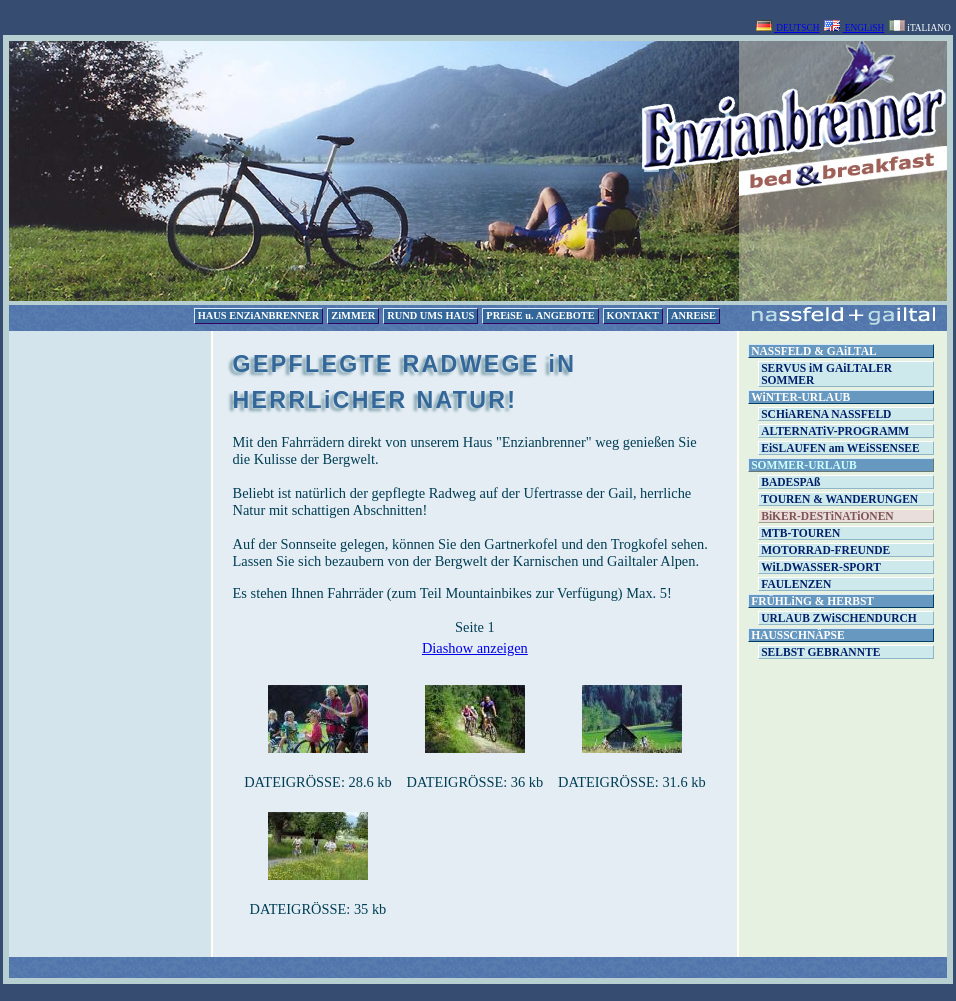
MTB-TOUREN (800, 533)
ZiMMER (353, 315)
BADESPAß (790, 482)
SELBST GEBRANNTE (820, 652)
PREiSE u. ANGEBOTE (540, 315)
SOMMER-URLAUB (804, 465)
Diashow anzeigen (475, 648)
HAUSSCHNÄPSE (797, 635)
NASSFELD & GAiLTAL (813, 351)
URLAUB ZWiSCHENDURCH (839, 618)
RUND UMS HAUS (430, 315)
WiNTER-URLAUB (800, 397)
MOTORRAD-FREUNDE (825, 550)
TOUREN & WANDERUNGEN (839, 499)
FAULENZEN (796, 584)
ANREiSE (693, 315)
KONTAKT (633, 315)
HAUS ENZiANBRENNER (259, 315)
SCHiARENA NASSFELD (826, 414)
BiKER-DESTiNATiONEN (827, 516)
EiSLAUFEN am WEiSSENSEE (840, 448)
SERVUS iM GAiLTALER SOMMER (826, 374)
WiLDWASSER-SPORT (821, 567)
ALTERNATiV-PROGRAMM (835, 431)
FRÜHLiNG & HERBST (812, 601)
